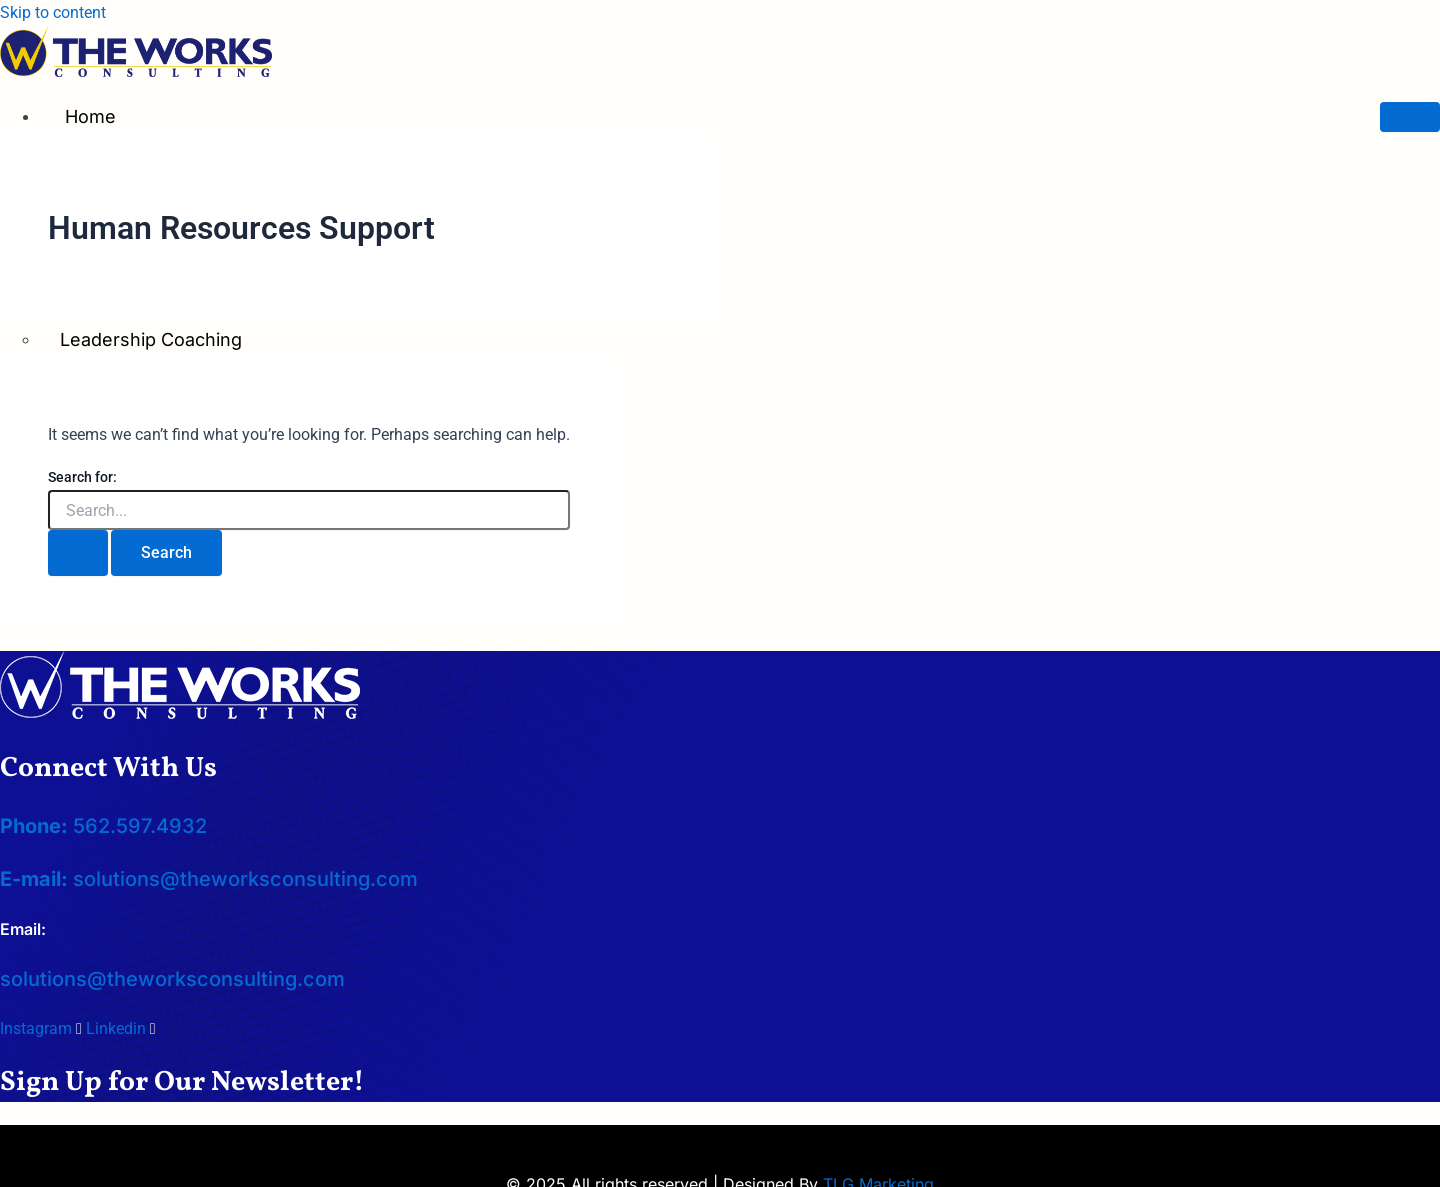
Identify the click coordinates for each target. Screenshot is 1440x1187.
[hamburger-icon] (1410, 117)
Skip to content (53, 12)
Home (90, 116)
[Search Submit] (78, 553)
